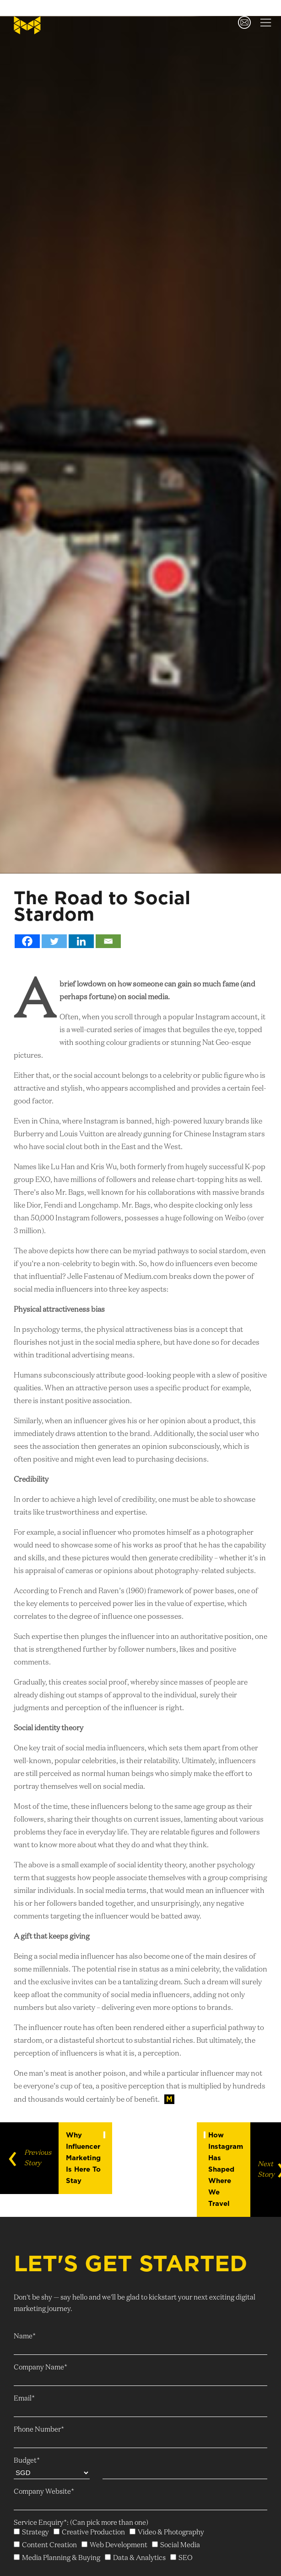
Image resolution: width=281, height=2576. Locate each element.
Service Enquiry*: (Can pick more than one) (81, 2522)
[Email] (108, 941)
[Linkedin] (81, 941)
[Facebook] (27, 941)
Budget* (27, 2460)
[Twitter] (54, 941)
